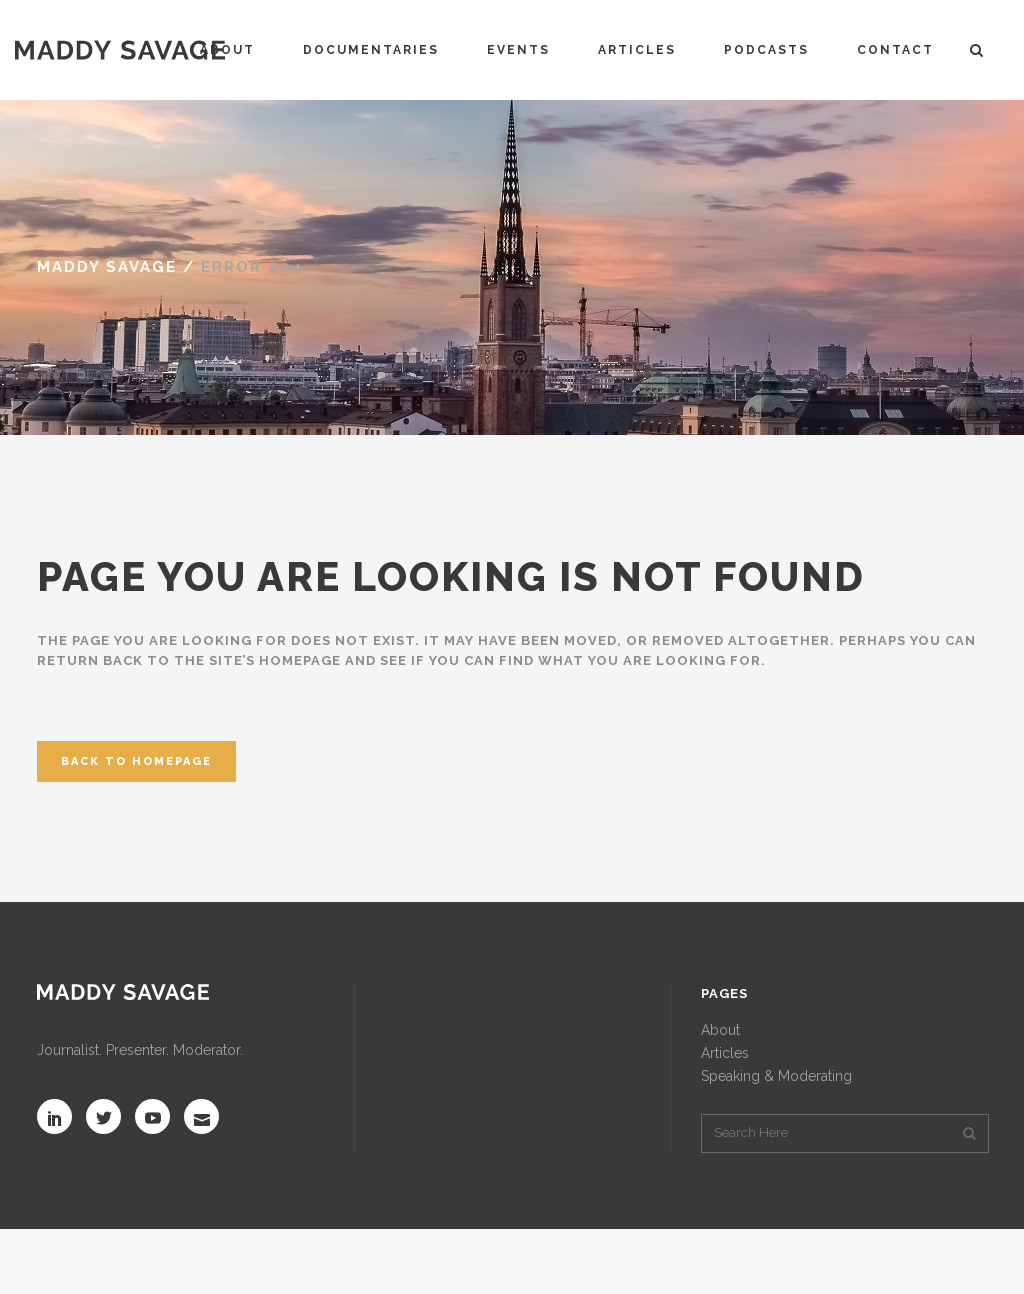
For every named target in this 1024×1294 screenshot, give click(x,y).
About (720, 1030)
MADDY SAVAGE (107, 267)
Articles (725, 1053)
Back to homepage (136, 761)
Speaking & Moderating (776, 1076)
